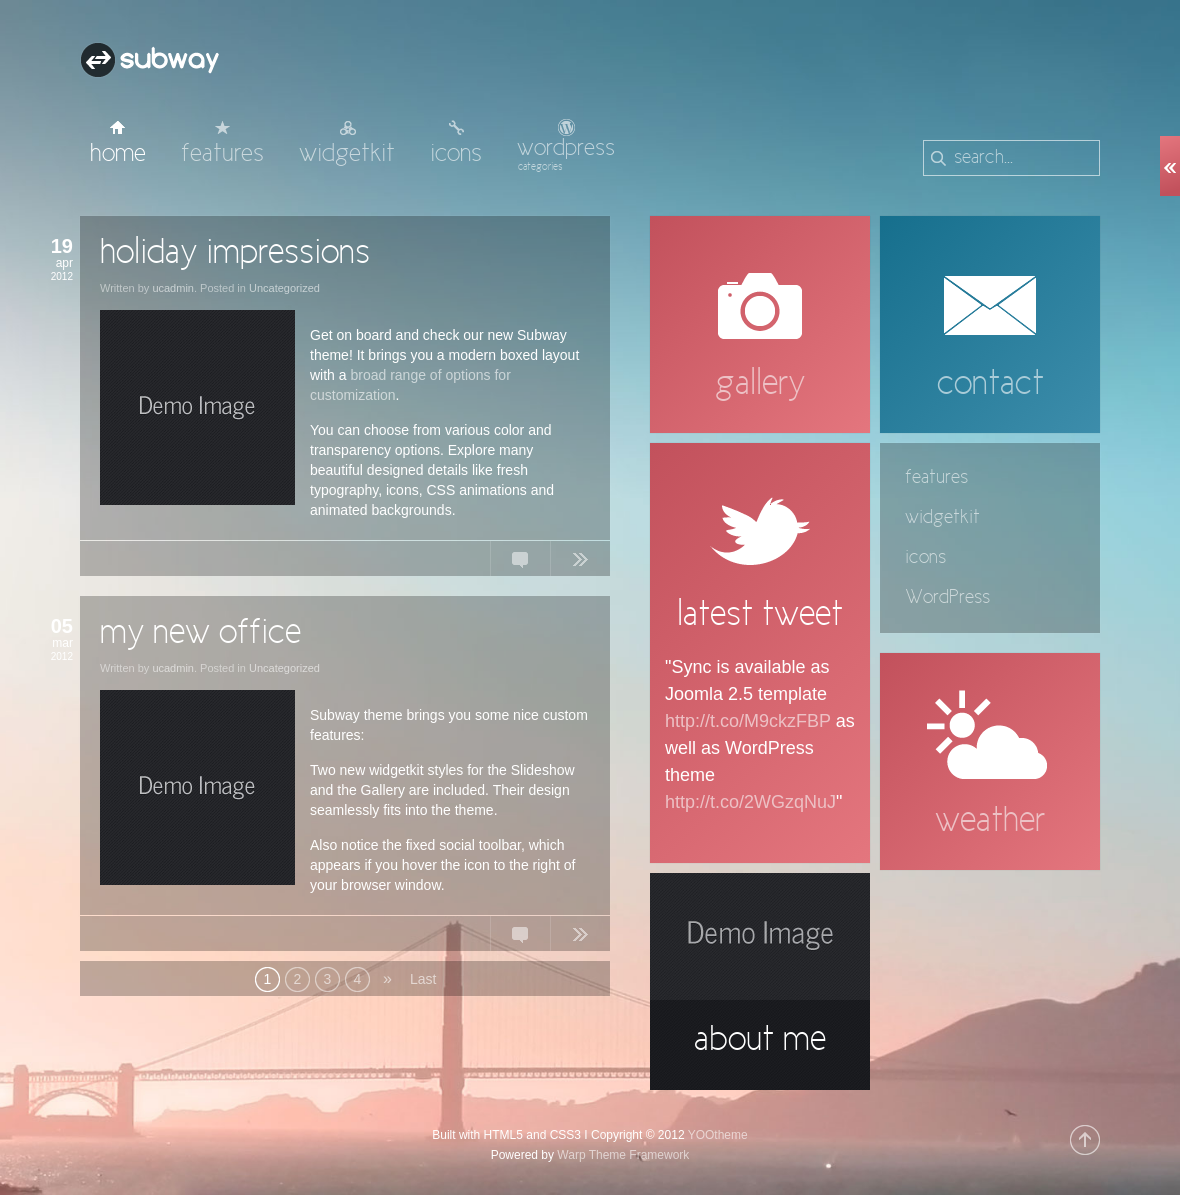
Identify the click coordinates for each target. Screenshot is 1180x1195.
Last (422, 979)
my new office (200, 634)
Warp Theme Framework (623, 1155)
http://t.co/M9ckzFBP (748, 721)
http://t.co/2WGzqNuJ (750, 802)
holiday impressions (235, 254)
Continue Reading (580, 563)
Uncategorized (284, 288)
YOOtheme (718, 1135)
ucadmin (173, 288)
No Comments (520, 563)
